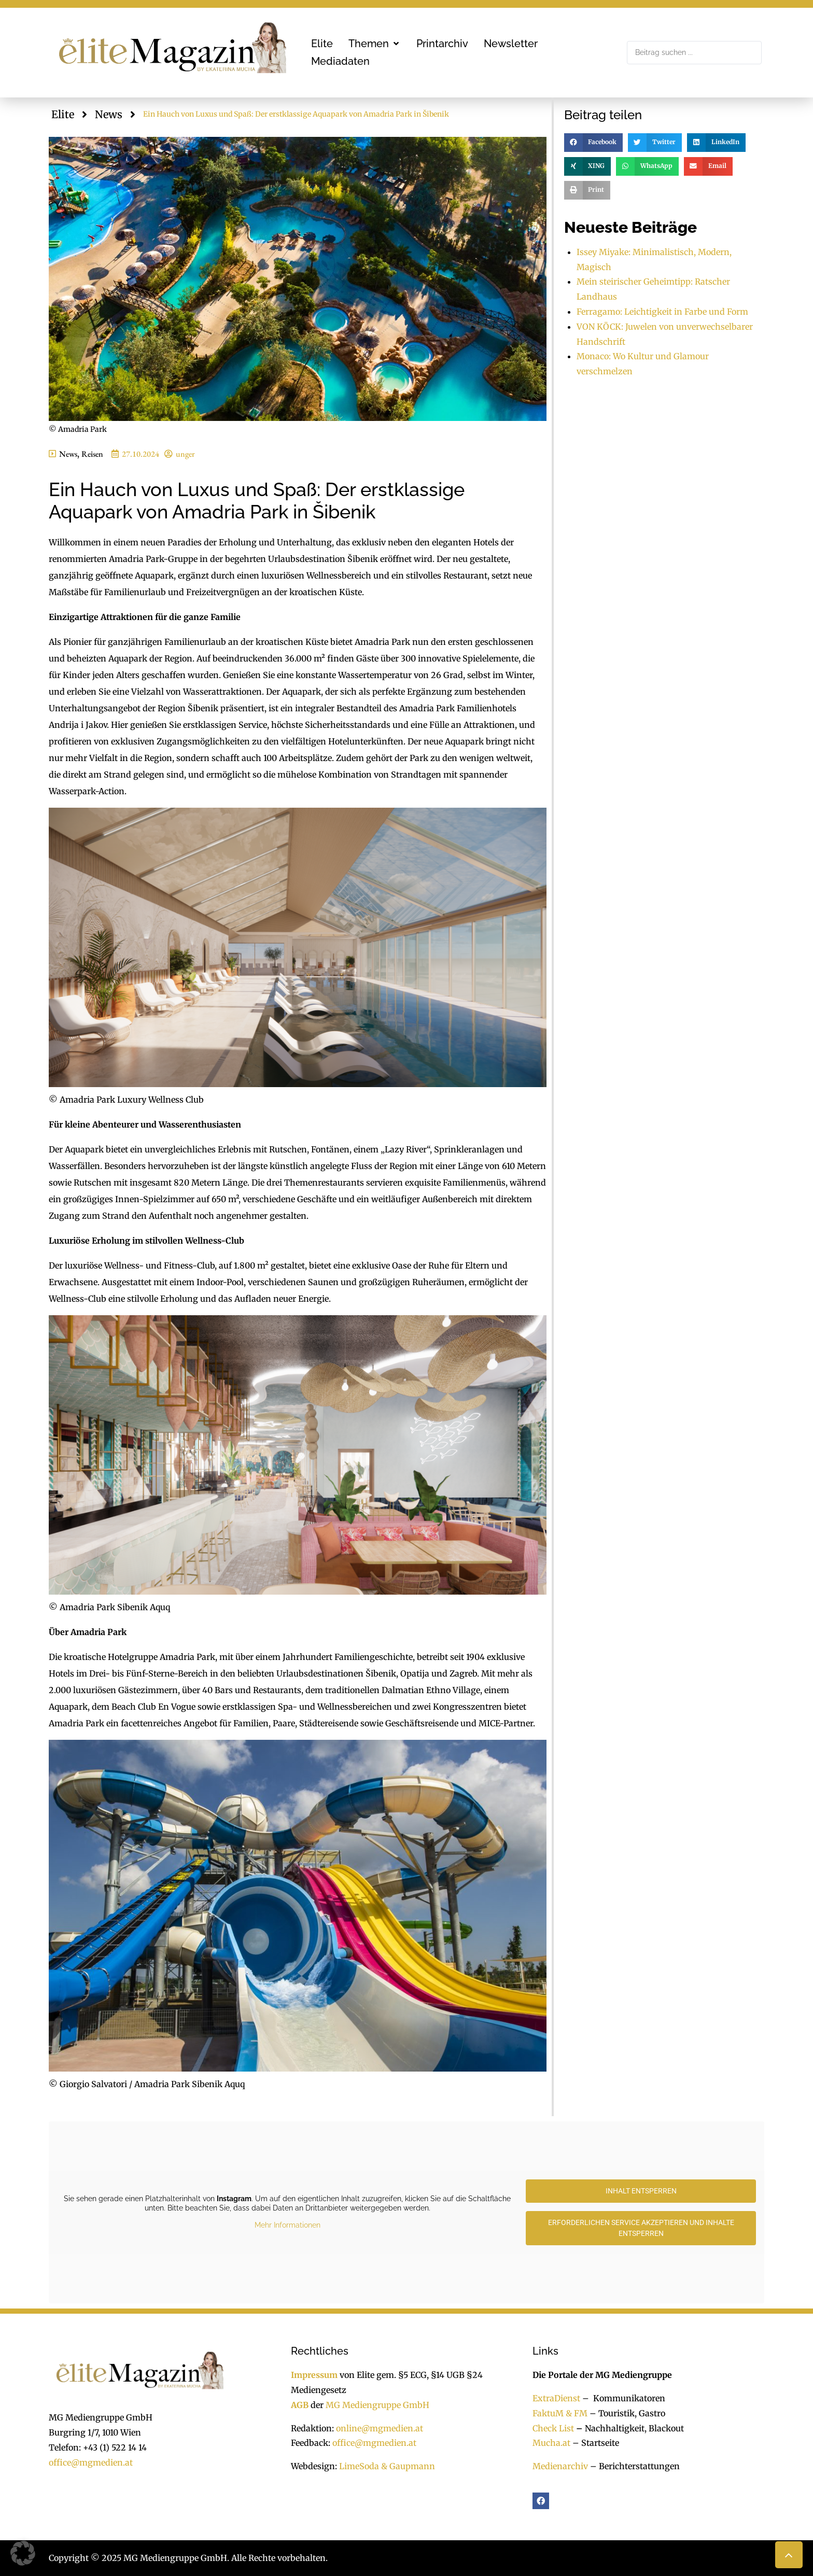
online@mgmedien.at (379, 2428)
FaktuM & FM (559, 2413)
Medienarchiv (560, 2466)
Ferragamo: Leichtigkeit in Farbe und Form (662, 311)
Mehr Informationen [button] (287, 2225)
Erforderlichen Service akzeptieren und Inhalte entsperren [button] (641, 2227)
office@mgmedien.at (91, 2462)
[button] (375, 43)
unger (185, 453)
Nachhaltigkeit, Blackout (629, 2428)
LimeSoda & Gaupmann (387, 2466)
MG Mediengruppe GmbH (377, 2405)
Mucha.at (551, 2443)
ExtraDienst (556, 2398)
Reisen (92, 453)
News (108, 114)
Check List (553, 2428)
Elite (62, 114)
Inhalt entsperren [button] (641, 2191)
